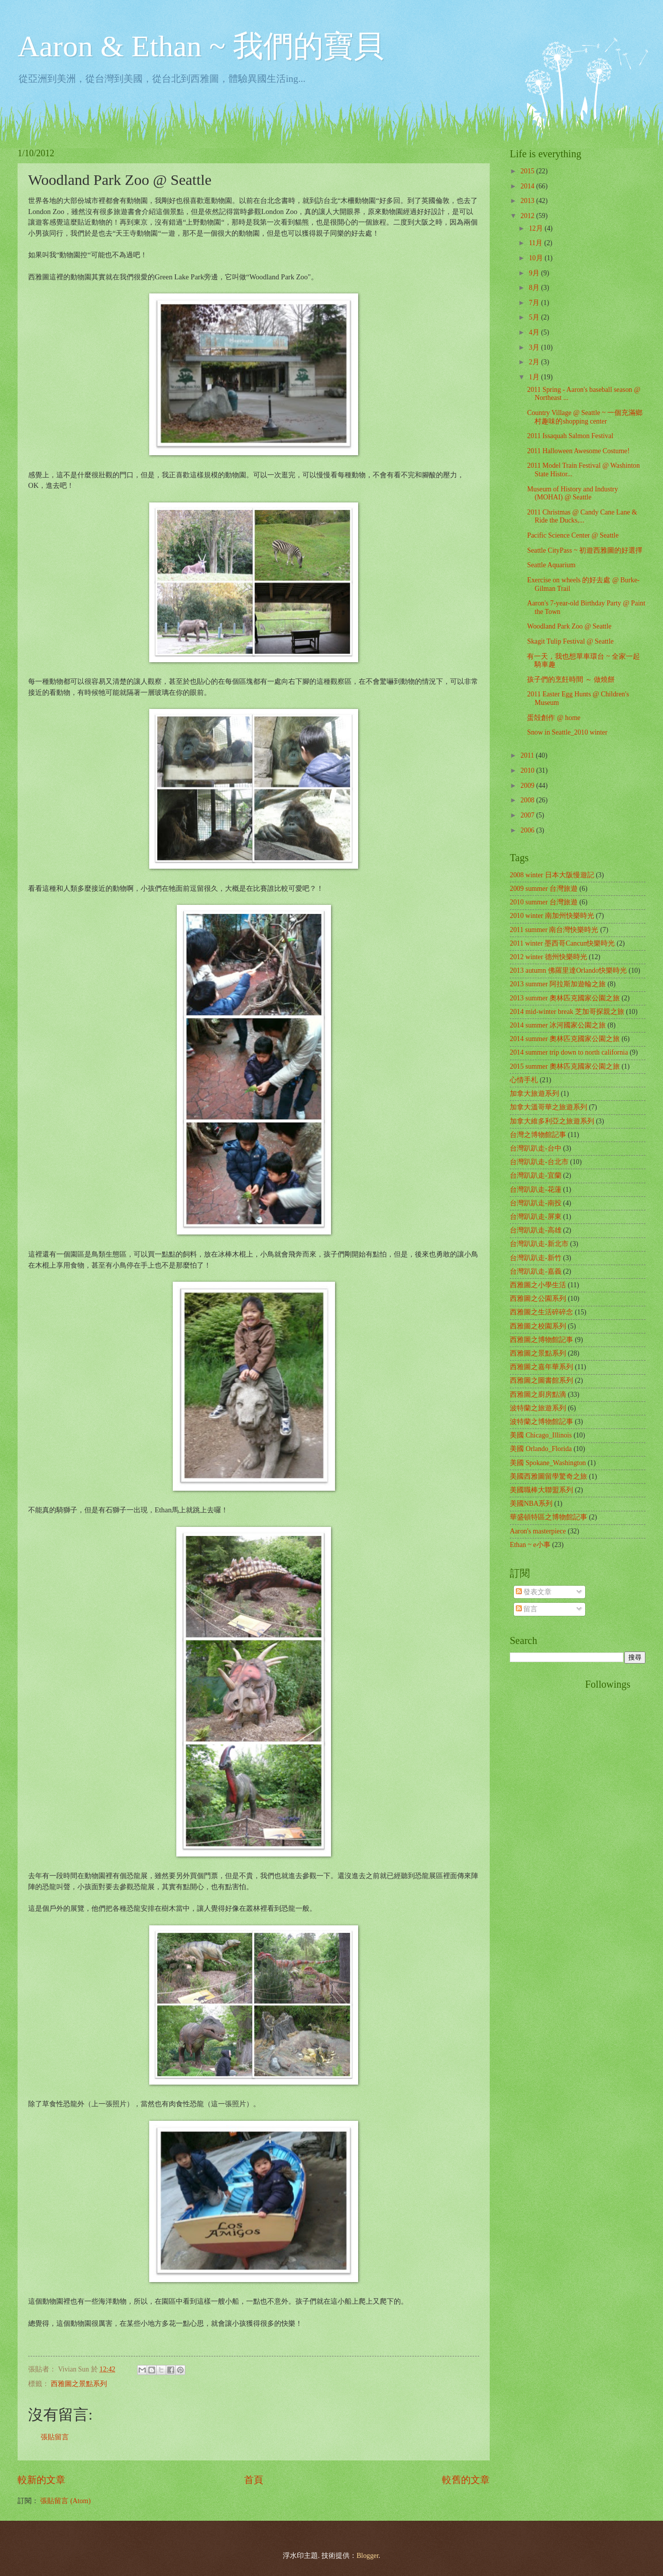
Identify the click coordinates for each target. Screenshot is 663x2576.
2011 (528, 755)
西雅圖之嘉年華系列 (541, 1367)
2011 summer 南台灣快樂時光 (554, 930)
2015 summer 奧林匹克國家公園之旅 (565, 1066)
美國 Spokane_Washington (548, 1463)
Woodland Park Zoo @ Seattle (569, 626)
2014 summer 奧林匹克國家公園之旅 (565, 1039)
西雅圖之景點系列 (79, 2384)
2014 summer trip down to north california (569, 1052)
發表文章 (533, 1592)
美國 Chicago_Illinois (541, 1435)
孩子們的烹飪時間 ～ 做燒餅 (571, 679)
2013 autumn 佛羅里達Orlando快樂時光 (568, 970)
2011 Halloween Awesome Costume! (578, 451)
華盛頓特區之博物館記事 (548, 1517)
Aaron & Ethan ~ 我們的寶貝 (201, 46)
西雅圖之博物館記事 (541, 1340)
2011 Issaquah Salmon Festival (570, 436)
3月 (535, 347)
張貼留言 (55, 2437)
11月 (536, 243)
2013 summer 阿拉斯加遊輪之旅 (558, 984)
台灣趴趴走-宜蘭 (536, 1175)
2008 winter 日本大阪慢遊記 (552, 875)
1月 (535, 377)
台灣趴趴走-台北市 (539, 1162)
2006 (528, 830)
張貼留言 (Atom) (65, 2501)
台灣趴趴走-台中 (536, 1148)
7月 (535, 302)
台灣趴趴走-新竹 (536, 1258)
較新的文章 (41, 2480)
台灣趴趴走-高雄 (536, 1230)
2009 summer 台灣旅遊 (544, 888)
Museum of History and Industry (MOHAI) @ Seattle (572, 493)
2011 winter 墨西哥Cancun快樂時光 (562, 943)
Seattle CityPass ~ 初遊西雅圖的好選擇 (584, 550)
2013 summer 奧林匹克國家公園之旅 (565, 998)
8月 (535, 287)
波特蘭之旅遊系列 (538, 1408)
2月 (535, 362)
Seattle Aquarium (551, 565)
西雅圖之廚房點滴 (538, 1394)
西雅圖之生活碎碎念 (541, 1312)
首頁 (253, 2480)
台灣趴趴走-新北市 (539, 1244)
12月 (536, 228)
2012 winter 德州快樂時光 (548, 957)
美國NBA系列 (531, 1503)
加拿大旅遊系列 (534, 1093)
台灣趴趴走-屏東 (536, 1216)
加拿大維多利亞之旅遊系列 (552, 1121)
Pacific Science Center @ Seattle (572, 535)
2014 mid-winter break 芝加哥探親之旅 (567, 1011)
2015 (528, 171)
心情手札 (524, 1080)
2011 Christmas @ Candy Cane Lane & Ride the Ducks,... (582, 516)
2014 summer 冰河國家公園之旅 (558, 1025)
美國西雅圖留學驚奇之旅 (548, 1476)
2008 (528, 800)
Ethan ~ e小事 (530, 1545)
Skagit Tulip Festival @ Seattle (570, 641)
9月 (535, 273)
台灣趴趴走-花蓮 (536, 1189)
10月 (536, 258)
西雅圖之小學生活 (538, 1285)
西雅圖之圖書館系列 (541, 1380)
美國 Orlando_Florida (541, 1449)
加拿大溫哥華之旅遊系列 (548, 1107)
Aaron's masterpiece (538, 1531)
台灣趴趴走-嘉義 (536, 1271)
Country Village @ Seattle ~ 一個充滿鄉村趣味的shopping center (584, 417)
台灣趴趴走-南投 (536, 1203)
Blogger (368, 2555)
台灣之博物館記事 (538, 1135)
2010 (528, 770)
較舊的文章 (466, 2480)
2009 (528, 785)
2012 (528, 216)
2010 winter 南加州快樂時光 (552, 915)
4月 (535, 332)
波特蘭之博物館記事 (541, 1421)
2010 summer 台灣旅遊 (544, 902)
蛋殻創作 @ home (553, 718)
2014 (528, 186)
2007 (528, 815)
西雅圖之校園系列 (538, 1326)
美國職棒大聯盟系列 (541, 1490)
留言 (526, 1609)
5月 (535, 317)
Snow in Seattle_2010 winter (567, 732)
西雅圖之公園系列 (538, 1298)
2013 (528, 200)
